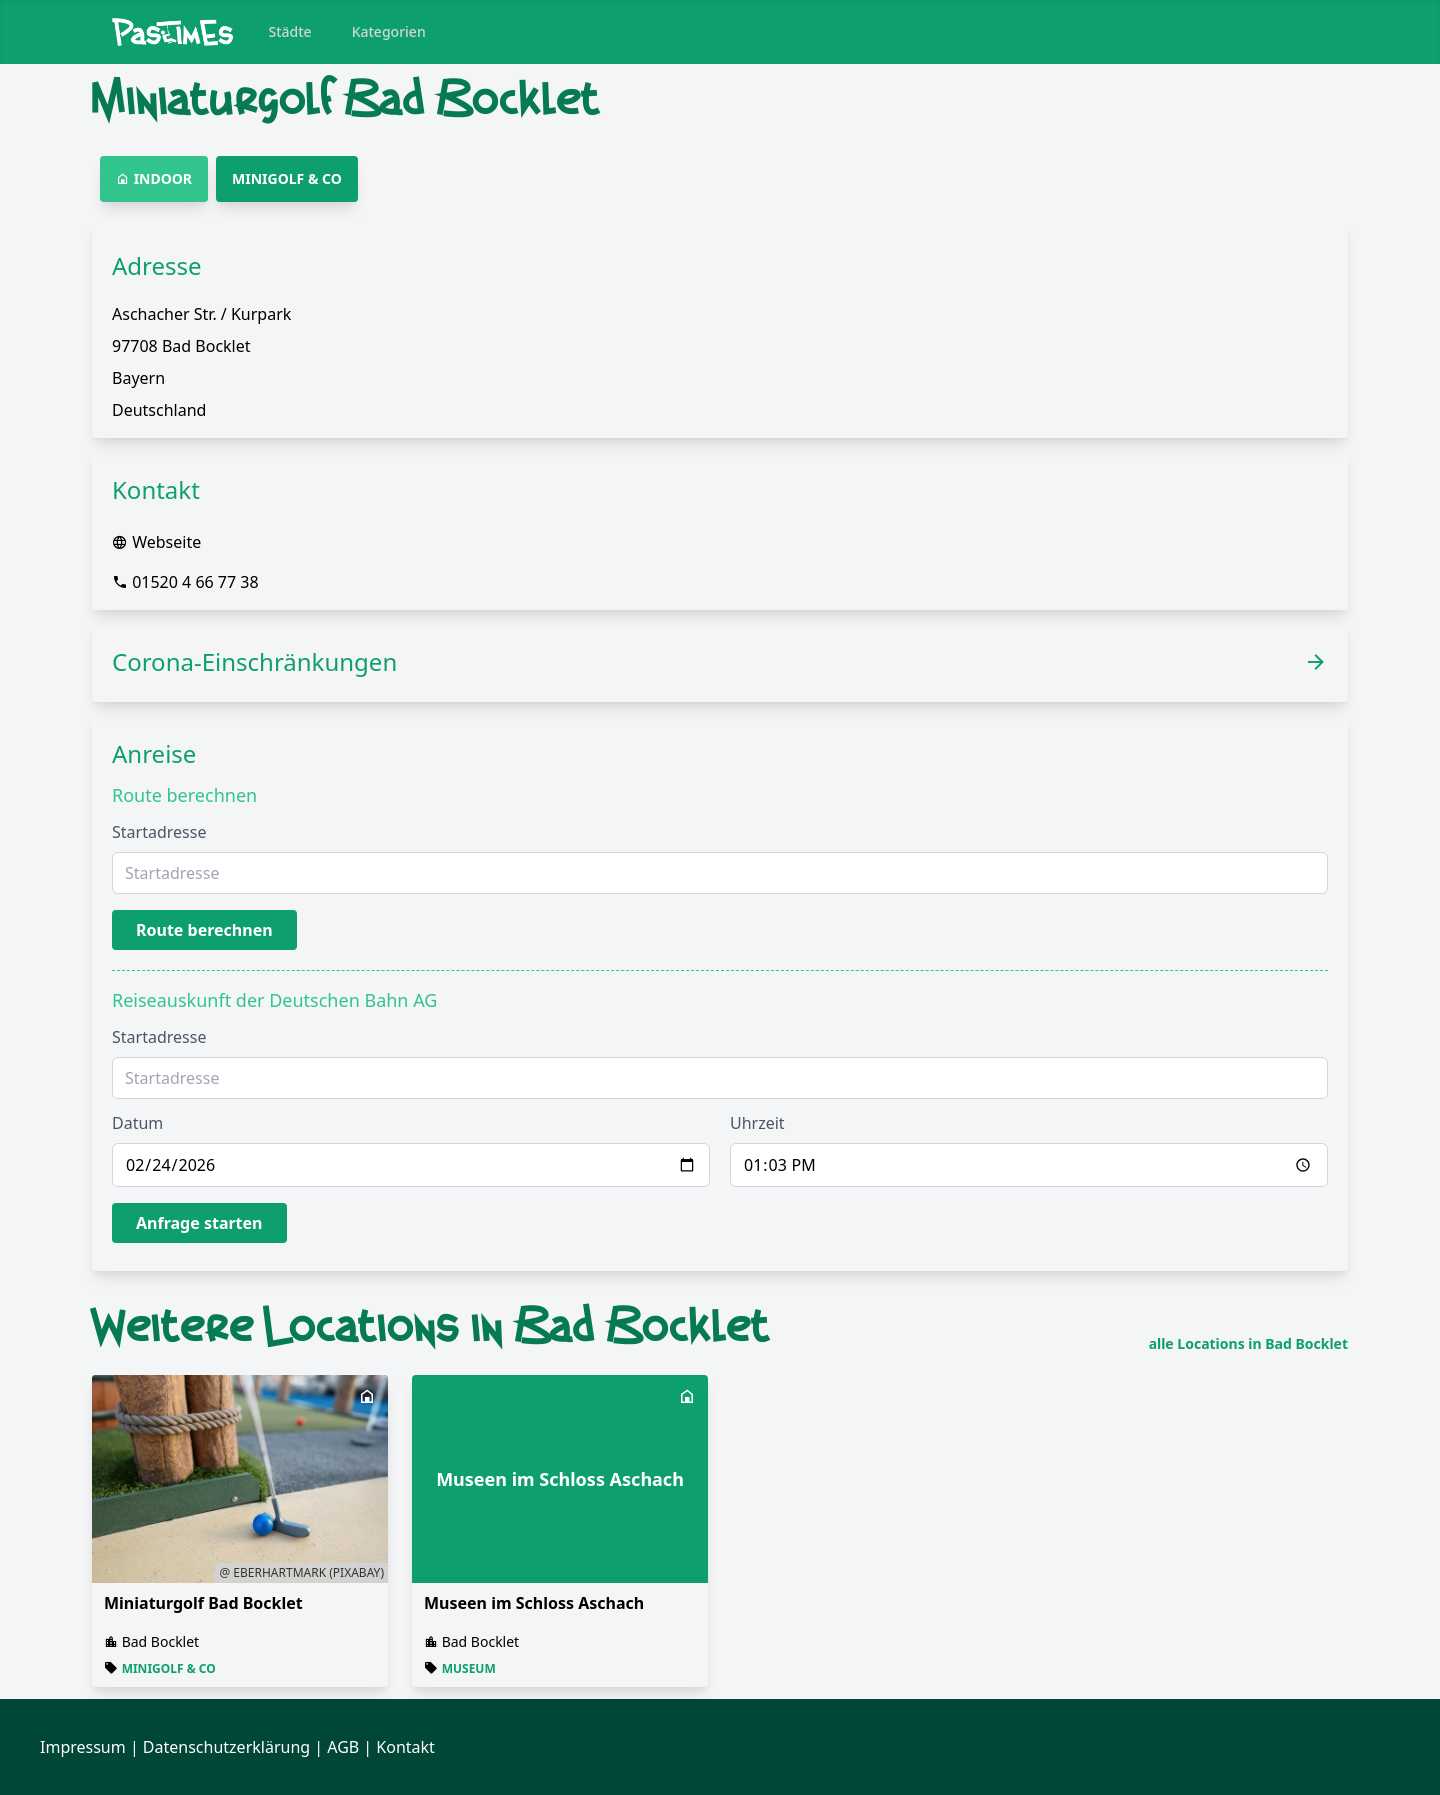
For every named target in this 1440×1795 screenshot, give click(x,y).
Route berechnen (204, 930)
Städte (290, 31)
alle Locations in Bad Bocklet (1248, 1344)
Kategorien (389, 31)
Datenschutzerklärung (226, 1747)
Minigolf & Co (169, 1668)
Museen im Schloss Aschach (534, 1603)
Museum (469, 1668)
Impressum (83, 1747)
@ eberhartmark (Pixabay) (301, 1572)
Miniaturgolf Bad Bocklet (203, 1603)
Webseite (166, 542)
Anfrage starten (199, 1223)
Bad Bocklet (161, 1641)
